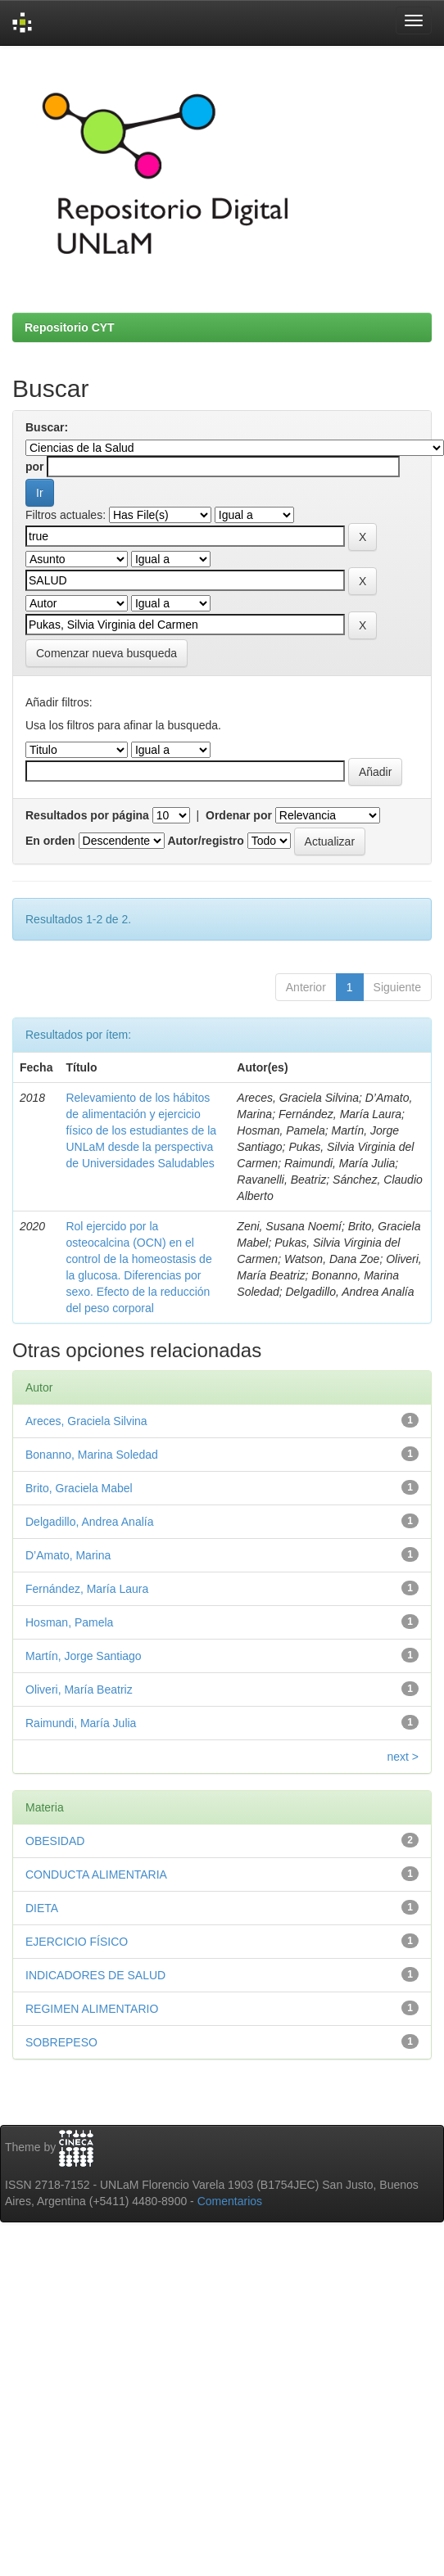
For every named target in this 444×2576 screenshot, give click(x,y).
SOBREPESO (61, 2042)
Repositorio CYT (70, 327)
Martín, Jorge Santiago (83, 1655)
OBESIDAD (54, 1840)
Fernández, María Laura (86, 1588)
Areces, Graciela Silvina (86, 1421)
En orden (50, 840)
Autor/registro (205, 840)
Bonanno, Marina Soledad (91, 1454)
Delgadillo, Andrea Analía (89, 1521)
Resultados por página (87, 815)
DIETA (41, 1908)
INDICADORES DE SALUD (95, 1975)
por (34, 466)
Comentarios (229, 2201)
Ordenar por (239, 815)
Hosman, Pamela (69, 1622)
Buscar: (46, 427)
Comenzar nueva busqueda (106, 653)
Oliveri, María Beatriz (79, 1689)
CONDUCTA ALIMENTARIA (96, 1874)
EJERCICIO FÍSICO (76, 1941)
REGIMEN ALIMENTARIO (91, 2008)
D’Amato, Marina (68, 1555)
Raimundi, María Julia (80, 1723)
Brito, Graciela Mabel (79, 1488)
